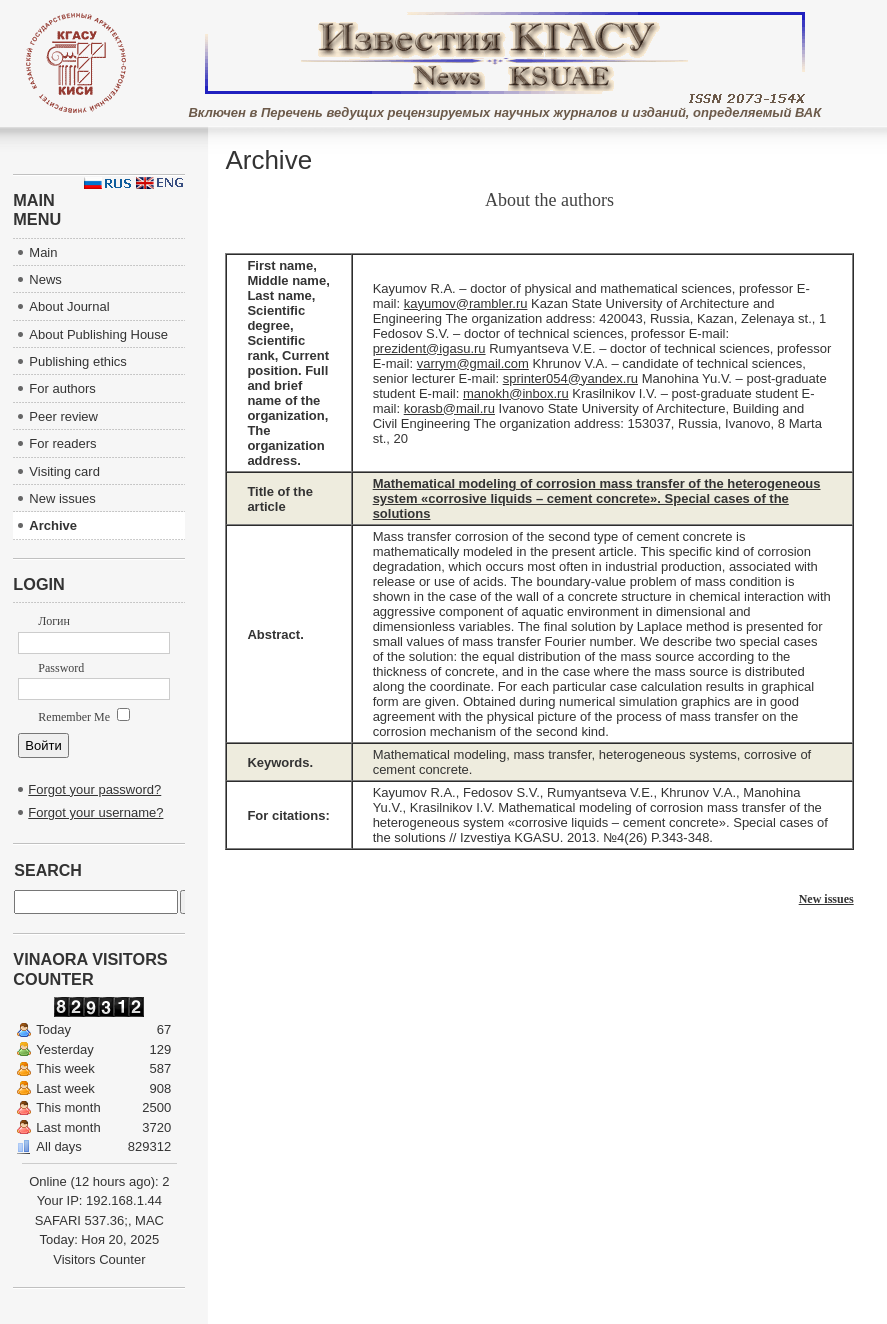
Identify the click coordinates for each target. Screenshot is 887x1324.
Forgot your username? (95, 812)
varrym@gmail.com (473, 363)
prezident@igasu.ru (429, 348)
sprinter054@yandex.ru (570, 378)
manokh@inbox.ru (516, 393)
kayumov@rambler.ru (466, 303)
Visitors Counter (99, 1259)
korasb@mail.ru (449, 408)
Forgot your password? (94, 789)
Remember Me (84, 717)
